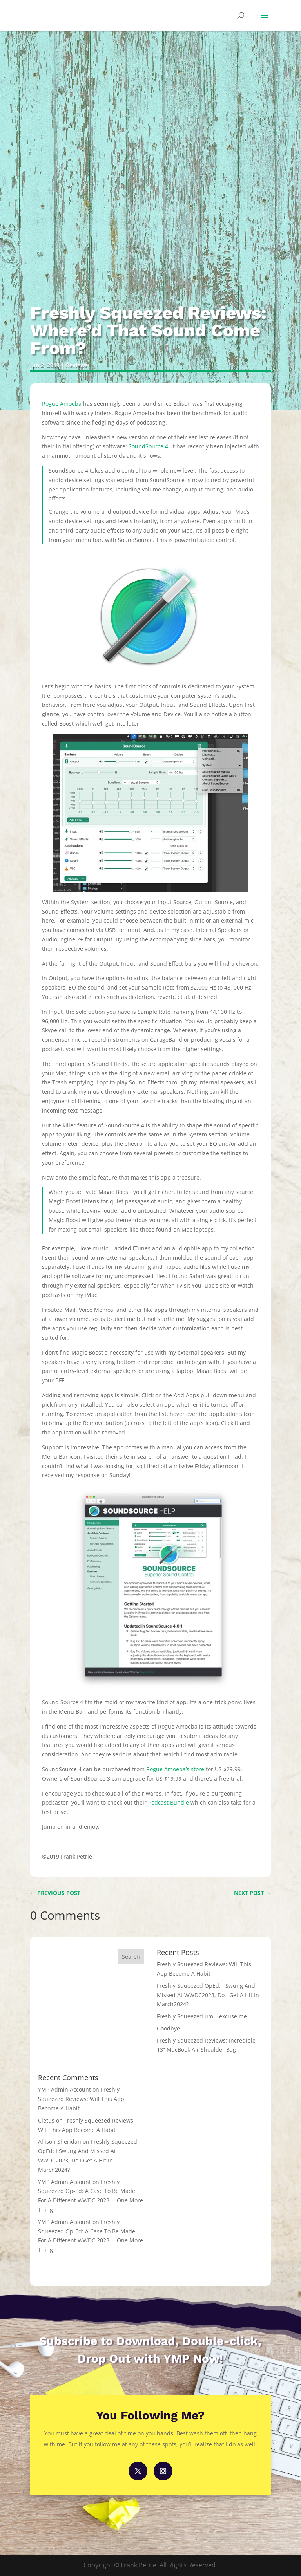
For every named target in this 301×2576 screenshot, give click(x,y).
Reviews (77, 365)
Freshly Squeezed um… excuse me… (204, 2016)
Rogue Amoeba (62, 403)
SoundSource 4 (148, 446)
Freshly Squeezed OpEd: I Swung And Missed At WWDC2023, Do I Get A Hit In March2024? (208, 1995)
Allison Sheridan (59, 2141)
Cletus (46, 2120)
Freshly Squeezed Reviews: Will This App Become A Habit (81, 2099)
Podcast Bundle (168, 1802)
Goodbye (168, 2028)
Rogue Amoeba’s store (175, 1769)
